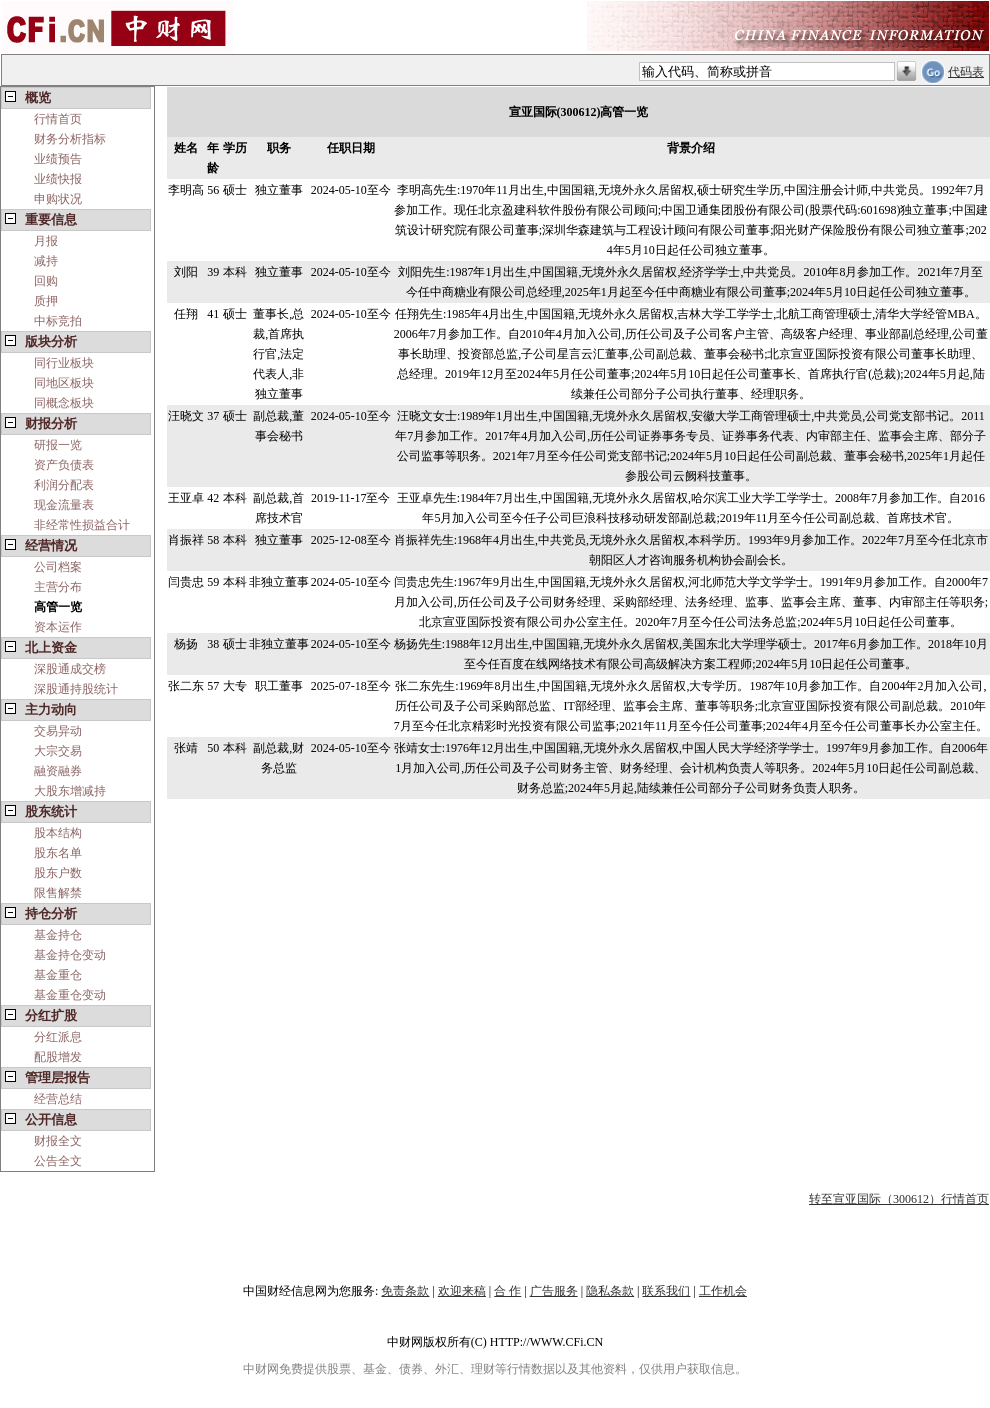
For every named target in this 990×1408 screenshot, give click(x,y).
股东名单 (58, 853)
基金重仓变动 (70, 995)
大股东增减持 (70, 791)
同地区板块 (64, 383)
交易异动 (58, 731)
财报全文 (58, 1141)
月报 (46, 241)
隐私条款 (610, 1291)
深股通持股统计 (76, 689)
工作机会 (723, 1291)
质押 (46, 301)
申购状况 (58, 199)
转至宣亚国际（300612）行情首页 (899, 1199)
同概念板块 (64, 403)
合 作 (507, 1291)
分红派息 (58, 1037)
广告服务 (554, 1291)
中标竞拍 (58, 321)
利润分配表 (64, 485)
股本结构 (58, 833)
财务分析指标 (70, 139)
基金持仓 (58, 935)
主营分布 (58, 587)
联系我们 (666, 1291)
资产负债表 (64, 465)
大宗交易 (58, 751)
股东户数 (58, 873)
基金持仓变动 (70, 955)
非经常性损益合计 (82, 525)
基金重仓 (58, 975)
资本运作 (58, 627)
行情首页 (58, 119)
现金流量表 (64, 505)
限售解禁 (58, 893)
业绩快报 (58, 179)
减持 (46, 261)
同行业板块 (64, 363)
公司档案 (58, 567)
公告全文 (58, 1161)
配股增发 (58, 1057)
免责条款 (405, 1291)
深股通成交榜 (70, 669)
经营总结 (58, 1099)
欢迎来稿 (462, 1291)
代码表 (966, 72)
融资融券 (58, 771)
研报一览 (58, 445)
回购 (46, 281)
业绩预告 (58, 159)
